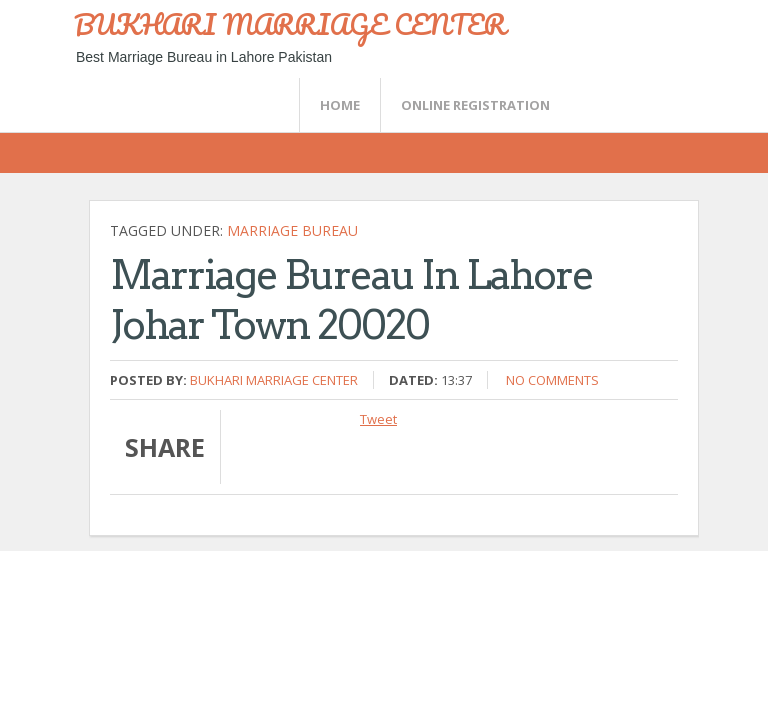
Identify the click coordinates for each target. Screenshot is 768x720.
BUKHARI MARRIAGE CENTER (290, 24)
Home (340, 105)
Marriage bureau (292, 230)
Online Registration (475, 105)
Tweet (378, 419)
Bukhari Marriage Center (274, 380)
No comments (552, 380)
